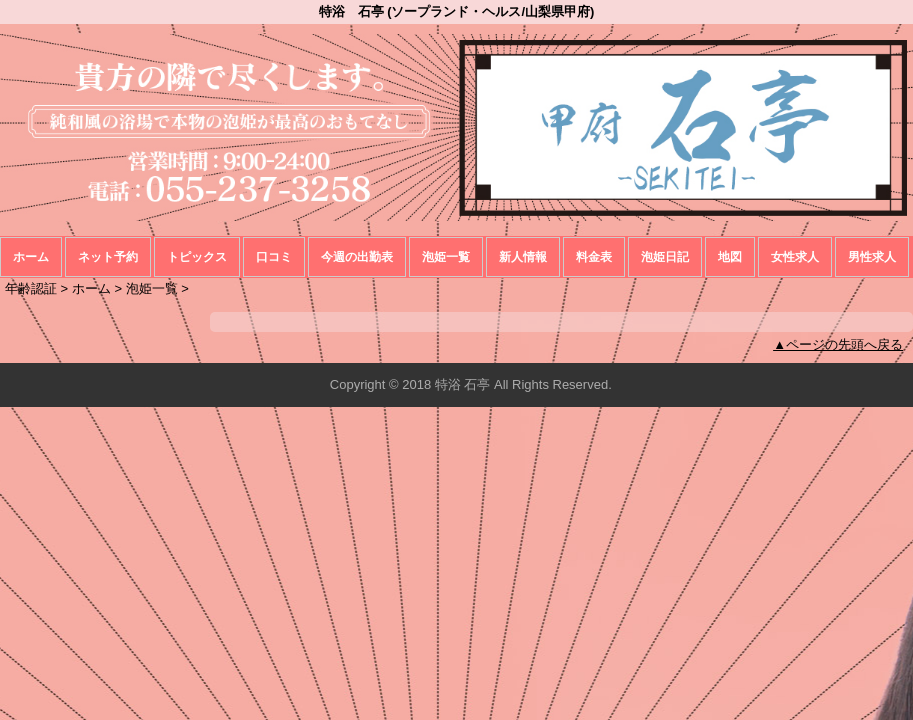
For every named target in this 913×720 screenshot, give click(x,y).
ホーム (31, 257)
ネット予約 (108, 257)
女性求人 (795, 257)
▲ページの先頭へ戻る (838, 344)
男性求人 (872, 257)
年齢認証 (31, 288)
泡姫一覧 (446, 257)
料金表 (594, 257)
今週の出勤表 (357, 257)
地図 (730, 257)
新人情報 (523, 257)
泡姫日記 (665, 257)
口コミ (274, 257)
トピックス (197, 257)
